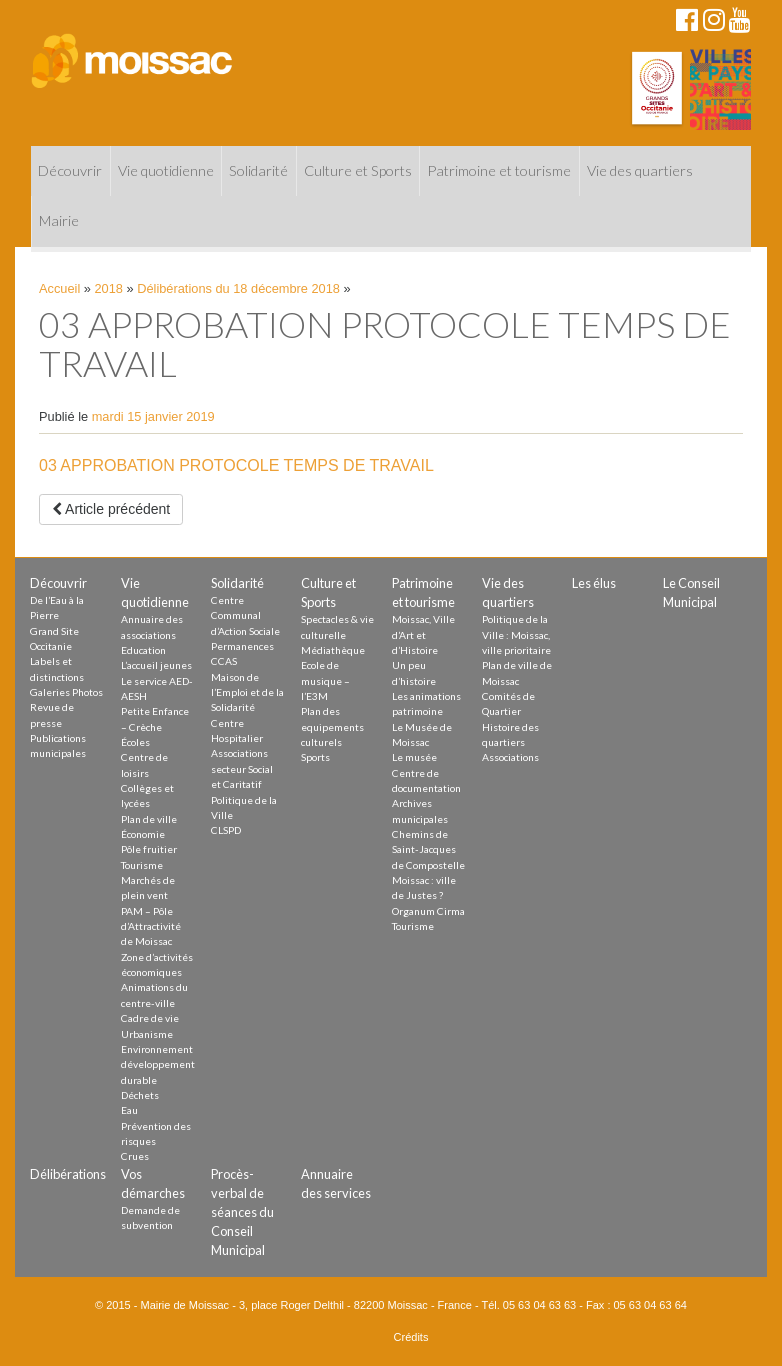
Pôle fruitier (149, 849)
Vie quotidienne (166, 170)
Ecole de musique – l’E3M (325, 680)
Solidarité (258, 170)
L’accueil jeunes (156, 665)
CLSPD (226, 830)
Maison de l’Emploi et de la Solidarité (247, 692)
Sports (315, 757)
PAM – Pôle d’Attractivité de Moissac (151, 926)
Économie (143, 834)
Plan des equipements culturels (332, 726)
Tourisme (142, 865)
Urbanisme (147, 1034)
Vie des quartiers (640, 170)
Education (143, 650)
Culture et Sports (358, 170)
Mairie (59, 220)
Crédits (411, 1337)
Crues (135, 1156)
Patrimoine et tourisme (499, 170)
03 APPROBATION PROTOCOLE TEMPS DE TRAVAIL (236, 465)
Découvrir (70, 170)
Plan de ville (149, 819)
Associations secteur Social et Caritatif (242, 768)
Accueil (59, 288)
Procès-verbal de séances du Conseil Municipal (242, 1212)
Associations (510, 757)
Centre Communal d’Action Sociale (245, 615)
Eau (129, 1110)
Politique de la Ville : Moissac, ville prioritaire (516, 634)
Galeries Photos (66, 692)
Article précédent (111, 509)
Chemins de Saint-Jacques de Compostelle (428, 849)
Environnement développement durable (158, 1064)
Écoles (135, 742)
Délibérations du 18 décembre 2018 (238, 288)
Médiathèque (333, 650)
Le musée (414, 757)
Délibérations (68, 1174)
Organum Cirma (428, 911)
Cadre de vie (150, 1018)
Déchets (140, 1095)
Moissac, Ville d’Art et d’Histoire (423, 634)
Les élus (594, 583)
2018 (109, 288)
